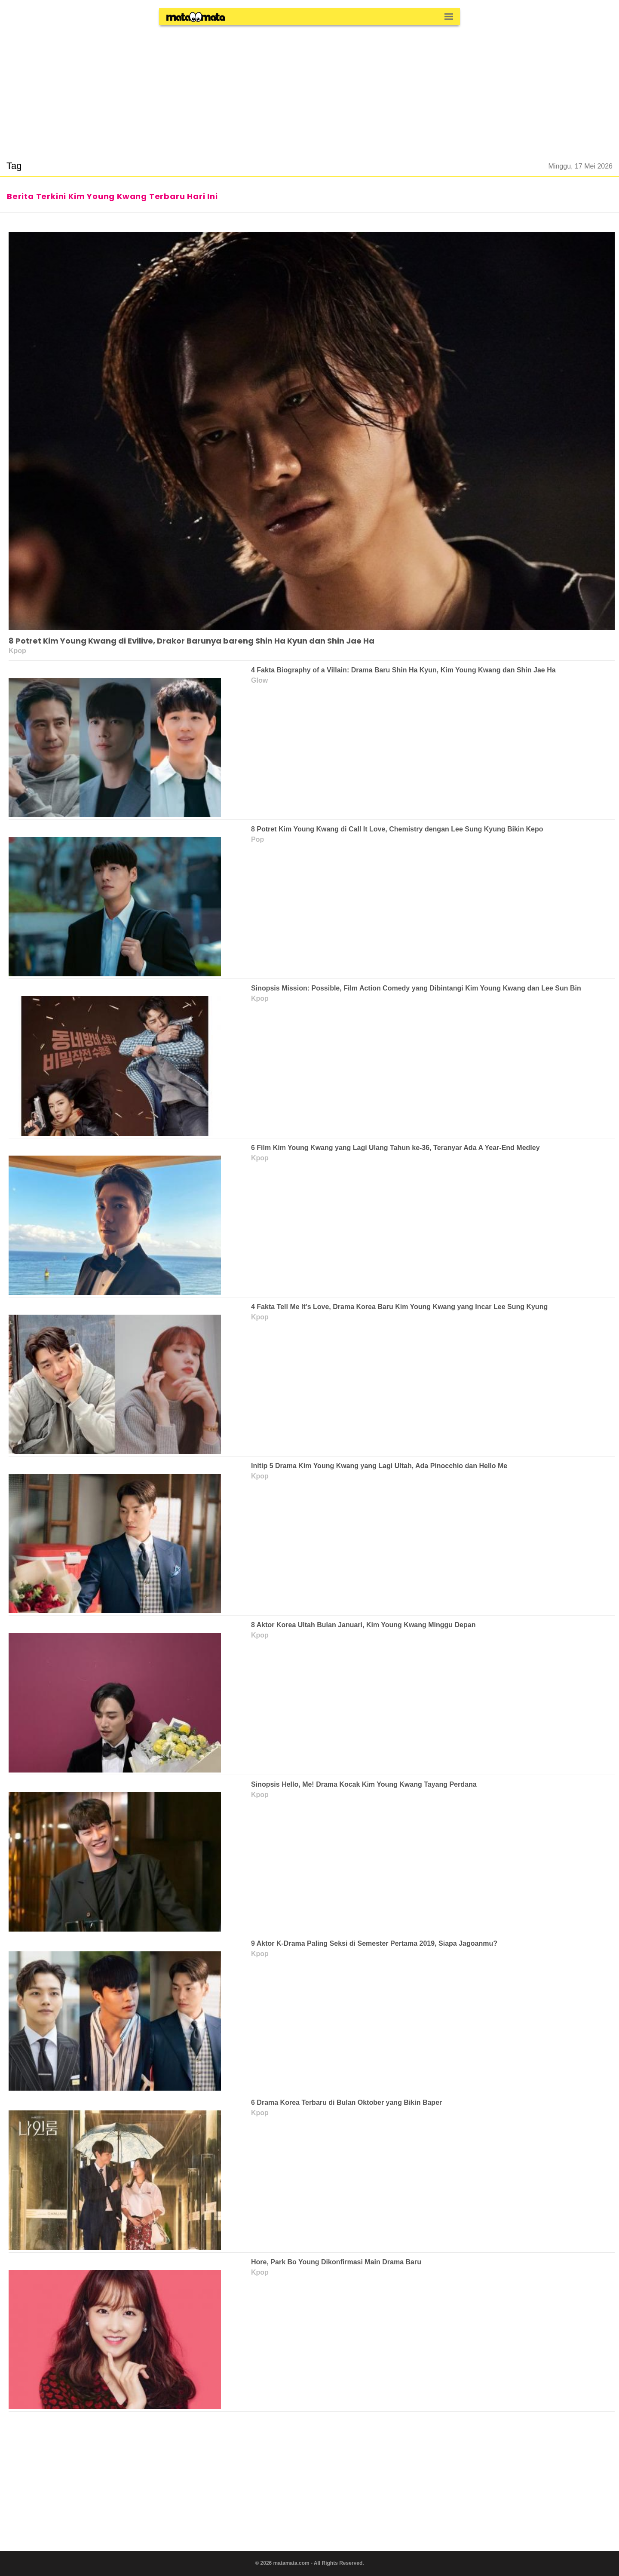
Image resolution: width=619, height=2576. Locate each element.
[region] (309, 87)
